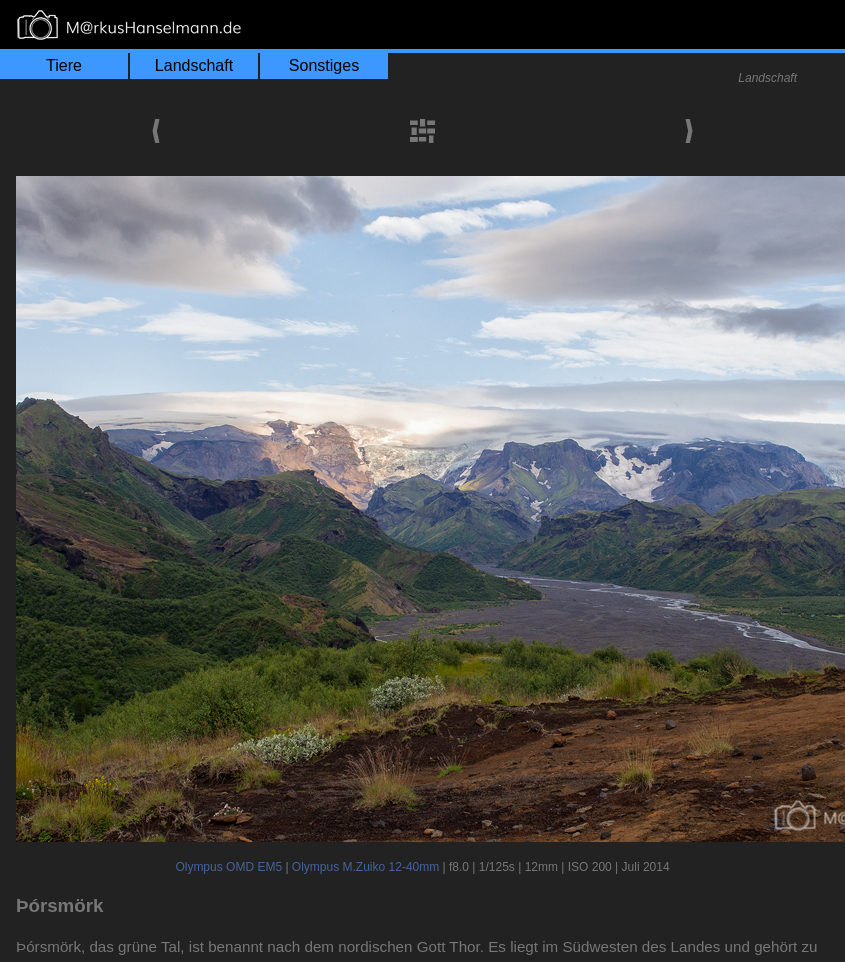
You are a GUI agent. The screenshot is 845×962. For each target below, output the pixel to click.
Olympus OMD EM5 (228, 867)
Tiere (64, 65)
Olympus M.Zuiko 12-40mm (365, 867)
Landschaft (194, 65)
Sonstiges (324, 65)
